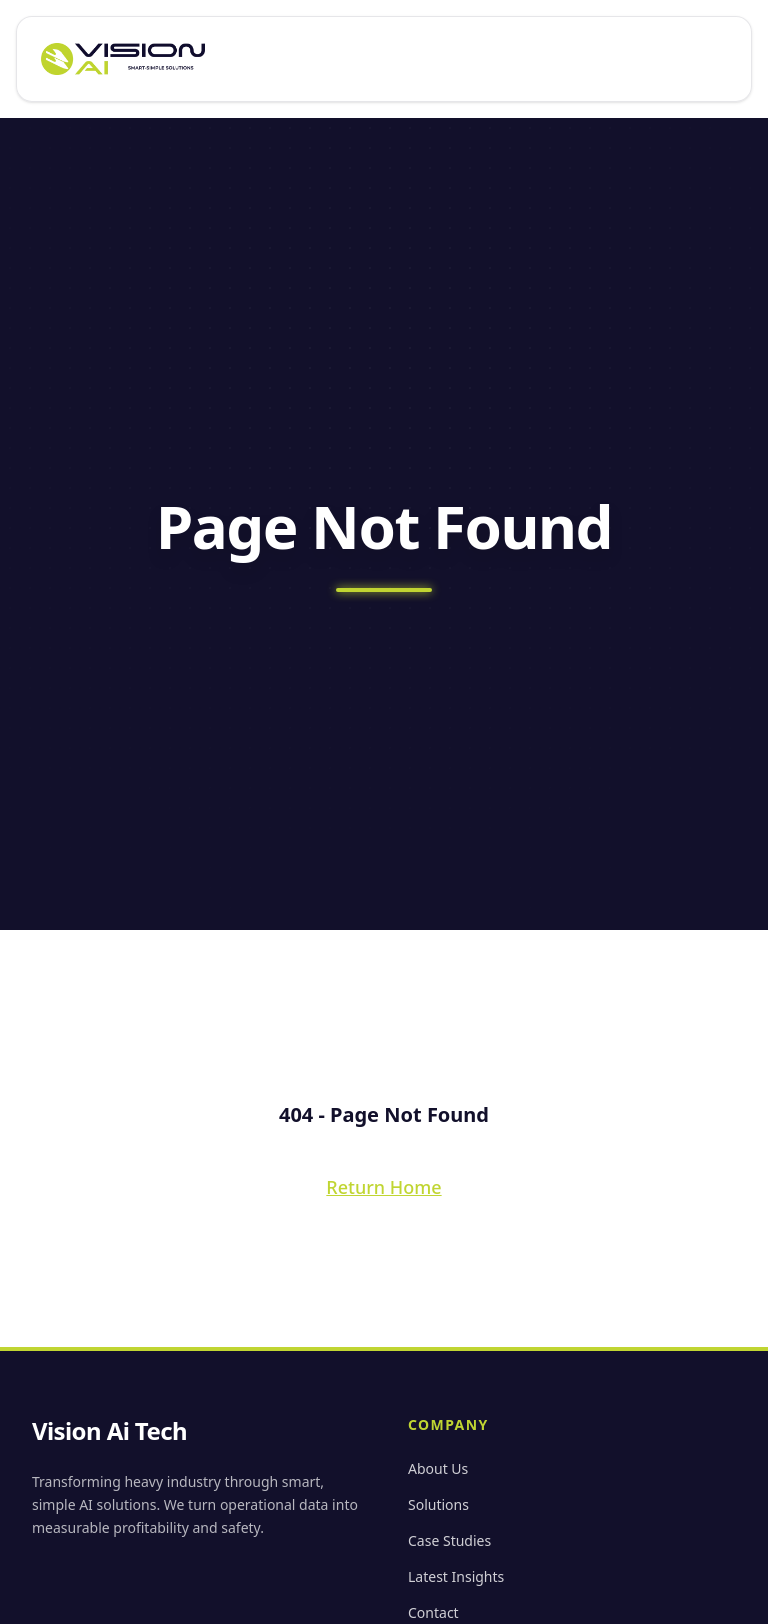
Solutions (438, 1504)
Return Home (383, 1187)
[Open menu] (719, 59)
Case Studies (449, 1540)
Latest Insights (456, 1576)
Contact (433, 1612)
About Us (438, 1468)
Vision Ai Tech (109, 1431)
